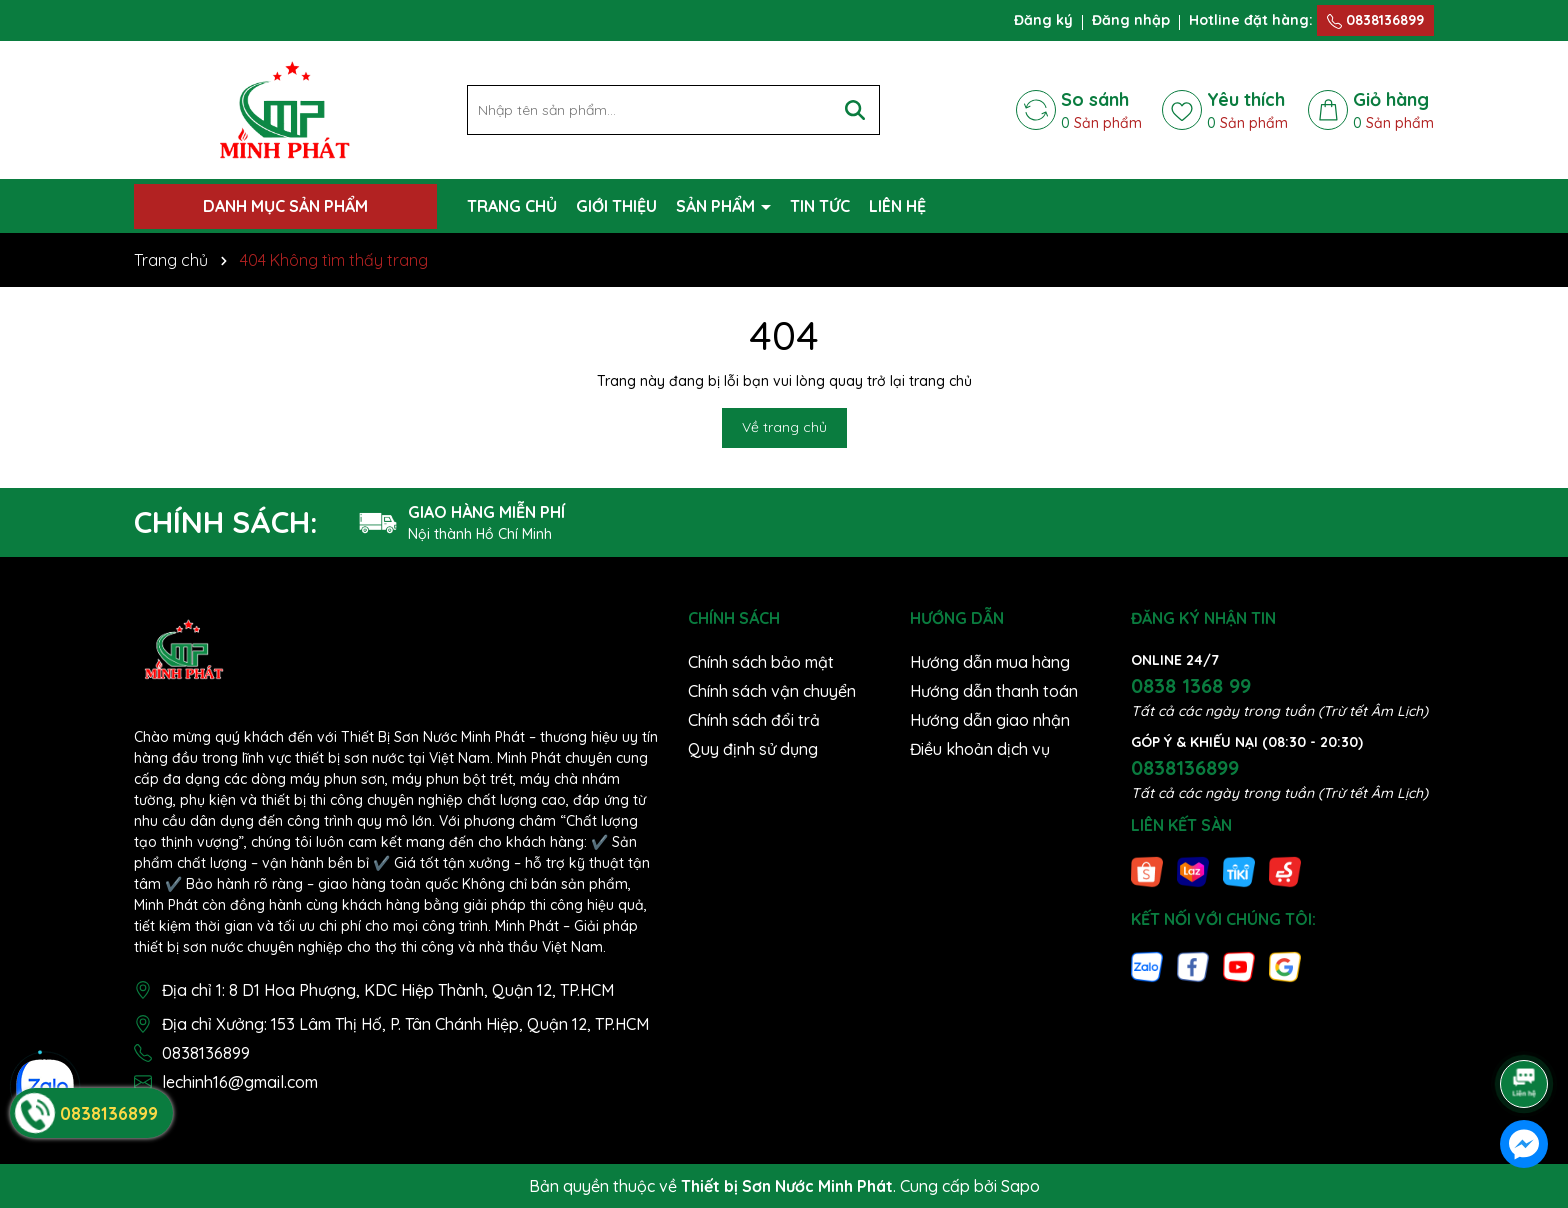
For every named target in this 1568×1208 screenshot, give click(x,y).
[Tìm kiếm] (855, 110)
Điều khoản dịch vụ (980, 749)
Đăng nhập (1131, 20)
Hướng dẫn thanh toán (994, 691)
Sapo (1020, 1186)
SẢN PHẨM (717, 206)
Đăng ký (1043, 20)
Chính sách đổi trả (754, 720)
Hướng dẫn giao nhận (990, 720)
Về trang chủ (784, 427)
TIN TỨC (820, 206)
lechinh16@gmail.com (240, 1082)
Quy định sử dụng (753, 749)
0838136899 (1375, 20)
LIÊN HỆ (897, 206)
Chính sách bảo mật (761, 662)
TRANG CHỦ (512, 206)
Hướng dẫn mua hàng (990, 662)
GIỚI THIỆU (616, 206)
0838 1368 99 (1191, 685)
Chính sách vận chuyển (772, 691)
